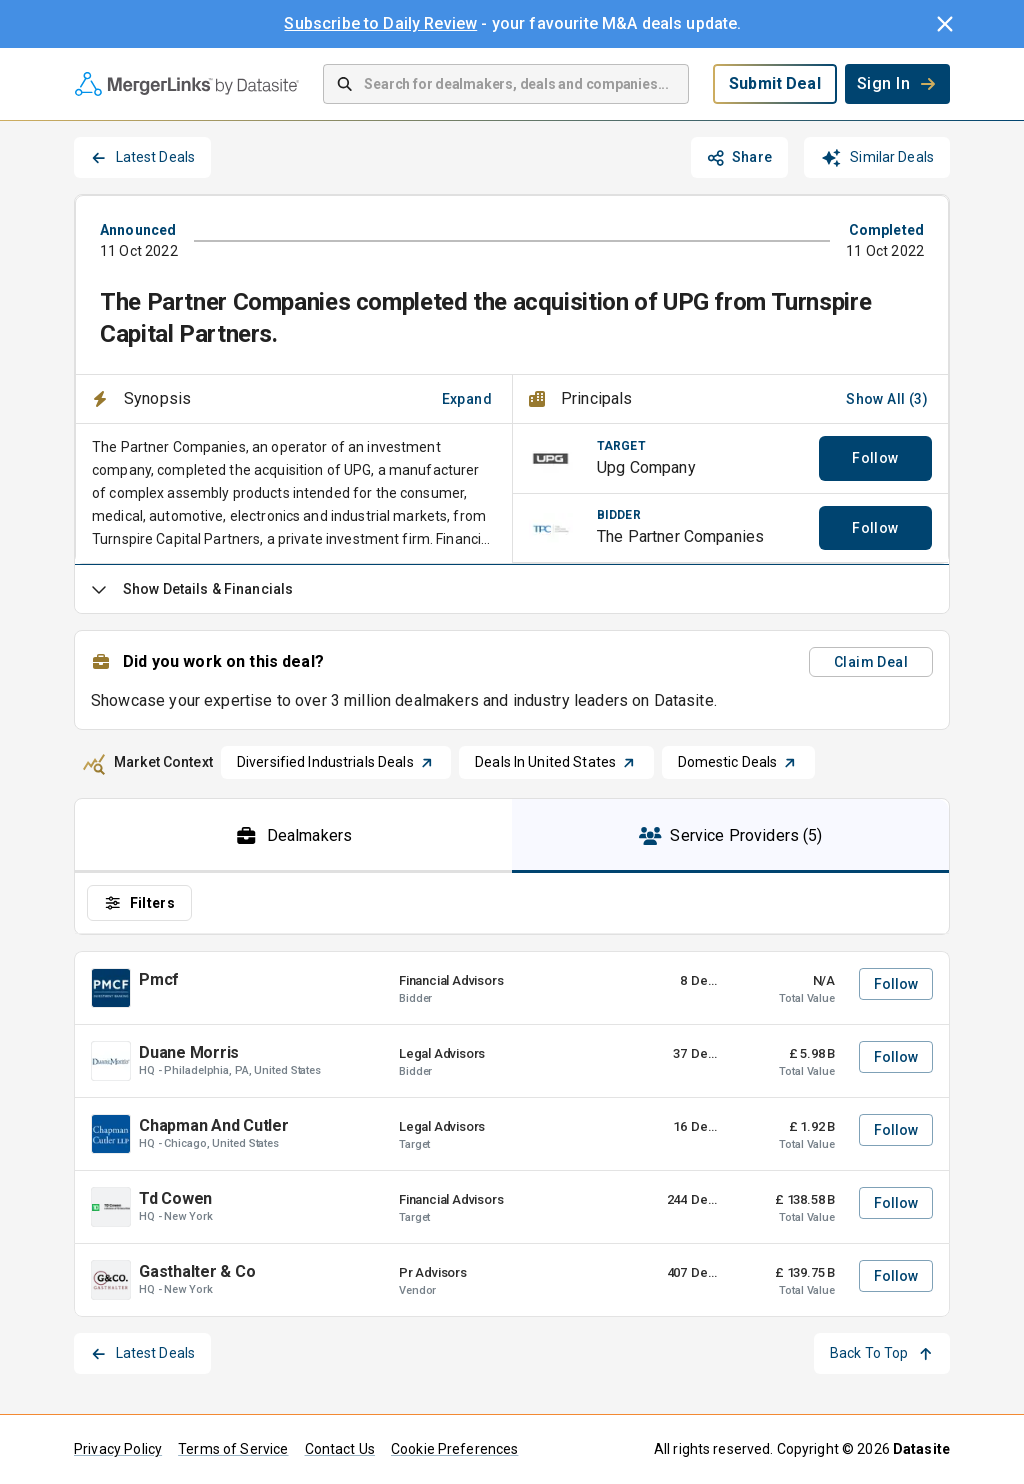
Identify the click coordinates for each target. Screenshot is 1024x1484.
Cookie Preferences (454, 1449)
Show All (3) (887, 399)
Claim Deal (871, 662)
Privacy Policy (118, 1449)
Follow (875, 458)
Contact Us (340, 1449)
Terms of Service (233, 1449)
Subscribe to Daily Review (380, 23)
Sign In (897, 83)
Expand (467, 399)
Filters (139, 903)
